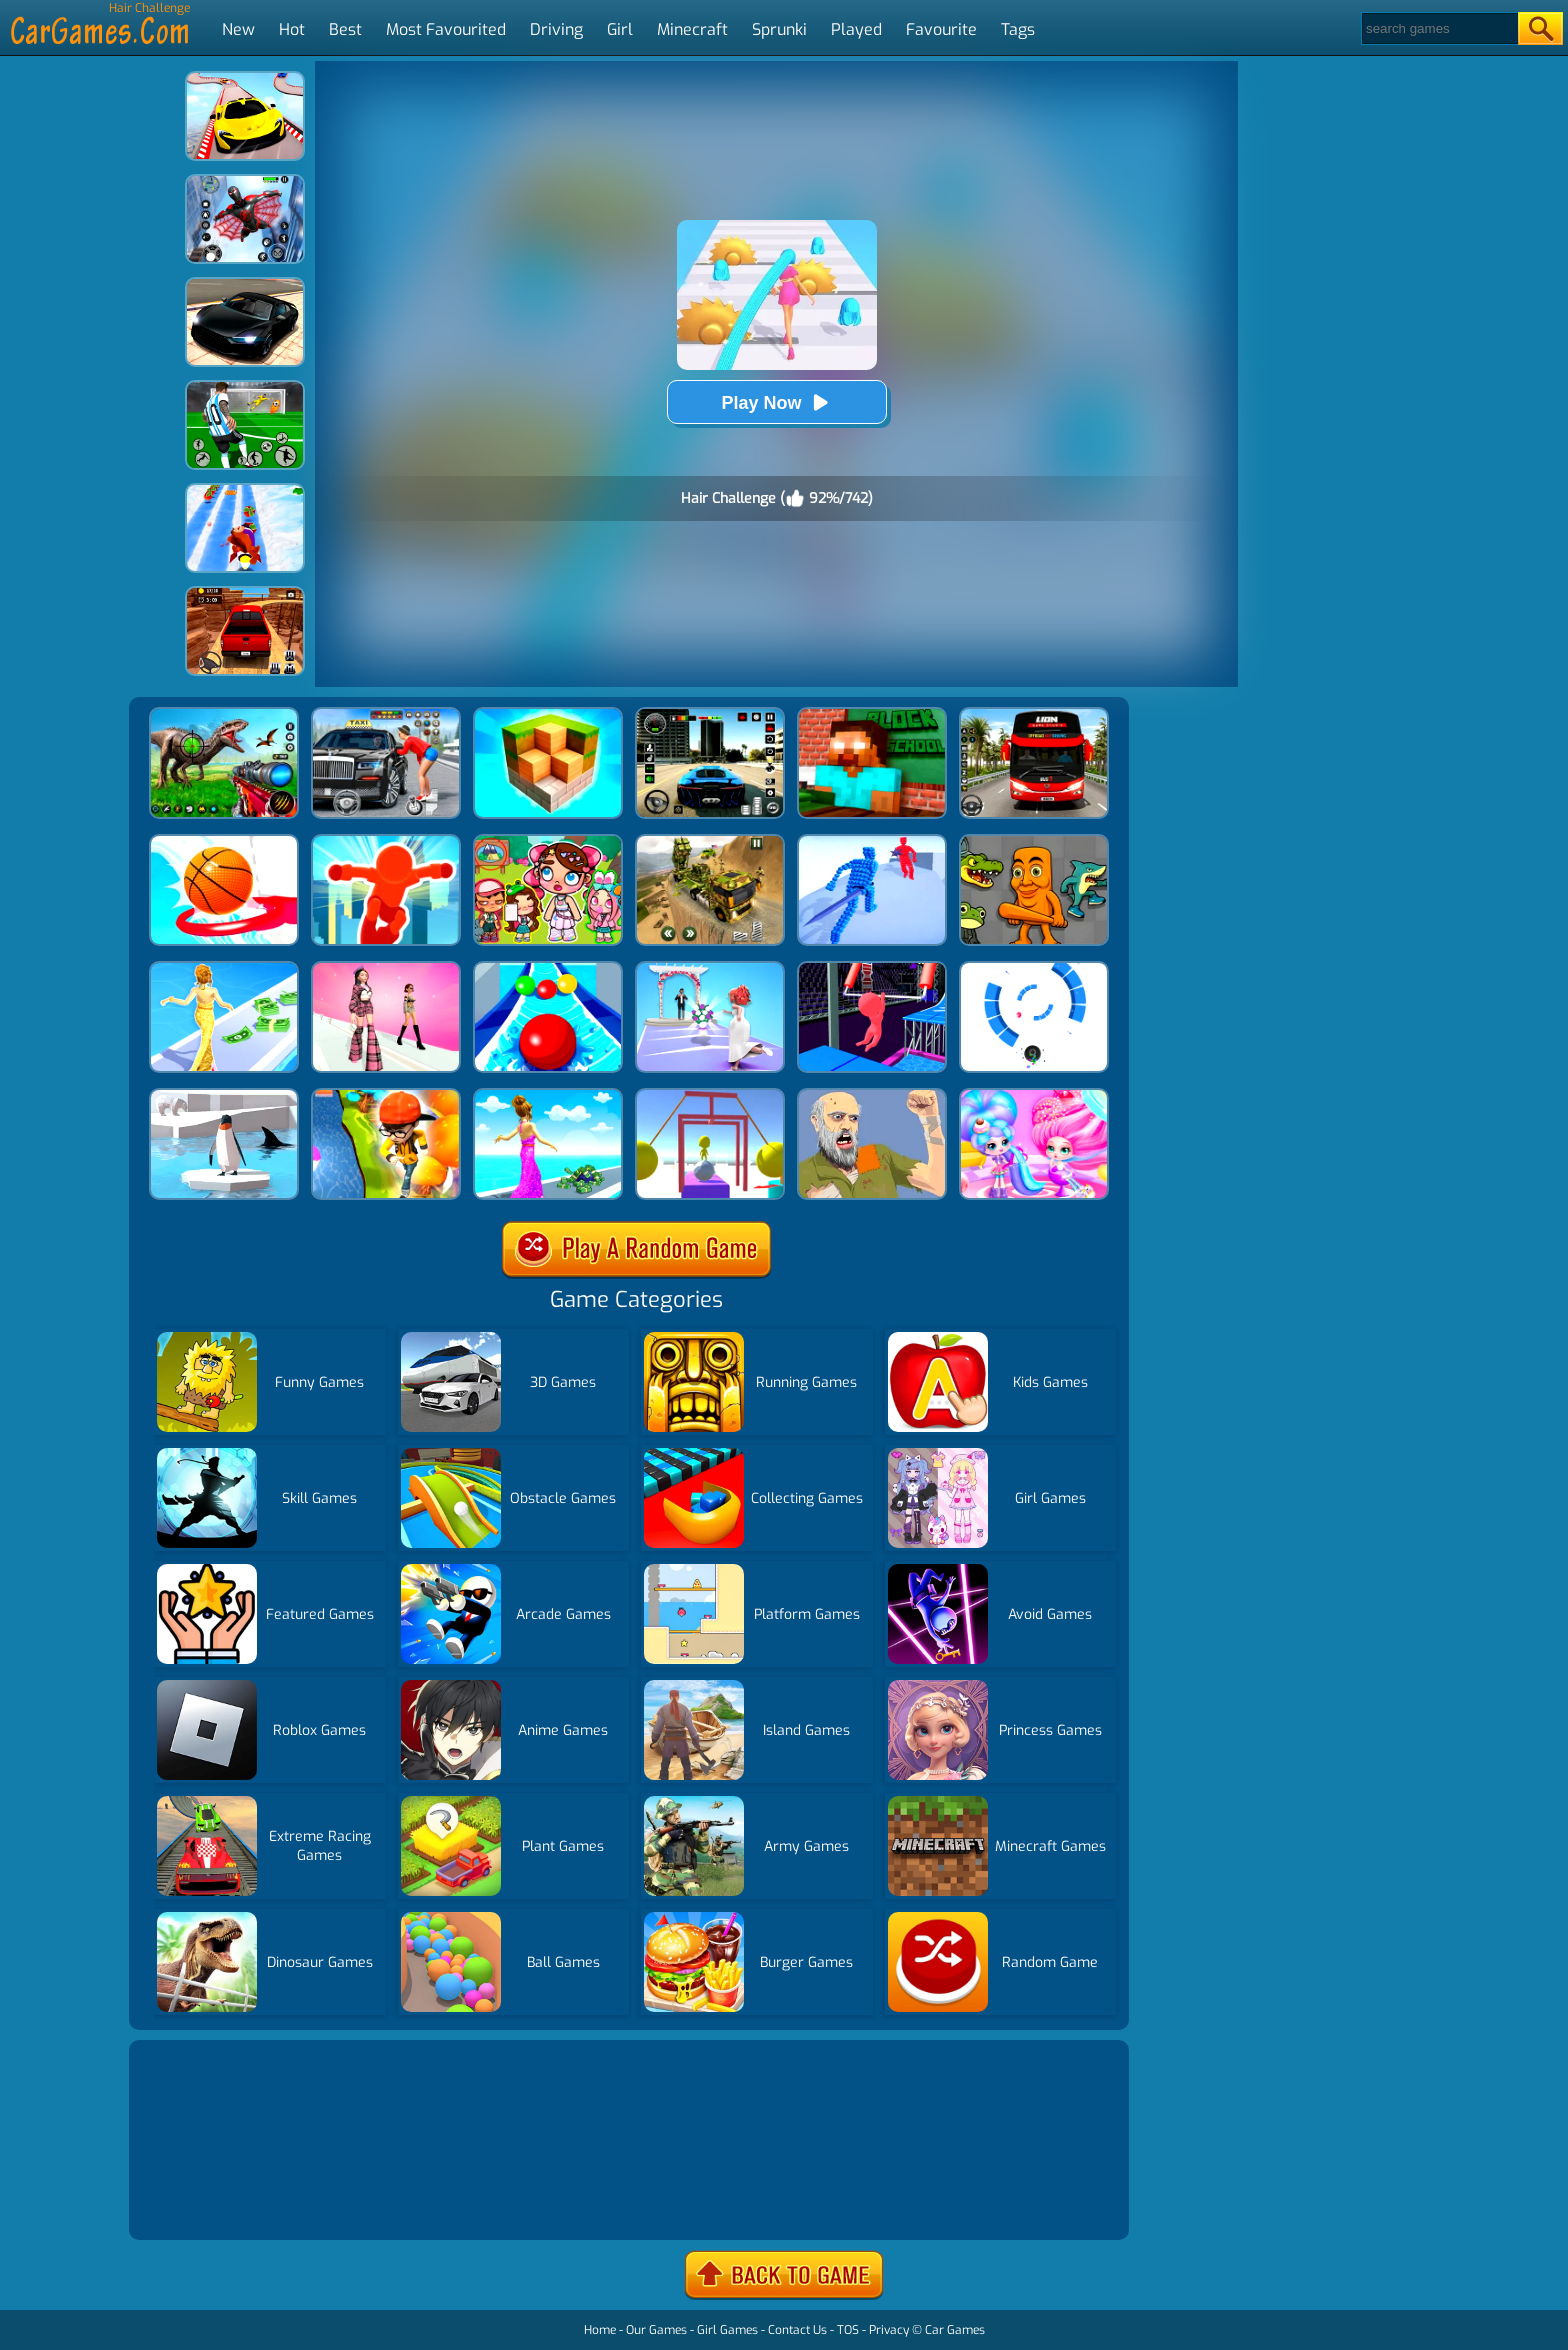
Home (600, 2330)
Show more (201, 2200)
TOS (848, 2330)
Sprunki (779, 29)
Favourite (941, 29)
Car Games (955, 2330)
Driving (556, 29)
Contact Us (797, 2330)
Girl (620, 29)
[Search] (1438, 28)
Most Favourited (446, 29)
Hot (292, 29)
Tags (1018, 29)
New (238, 29)
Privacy (889, 2330)
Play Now (776, 402)
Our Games (656, 2330)
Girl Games (727, 2330)
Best (345, 29)
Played (856, 29)
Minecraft (692, 29)
